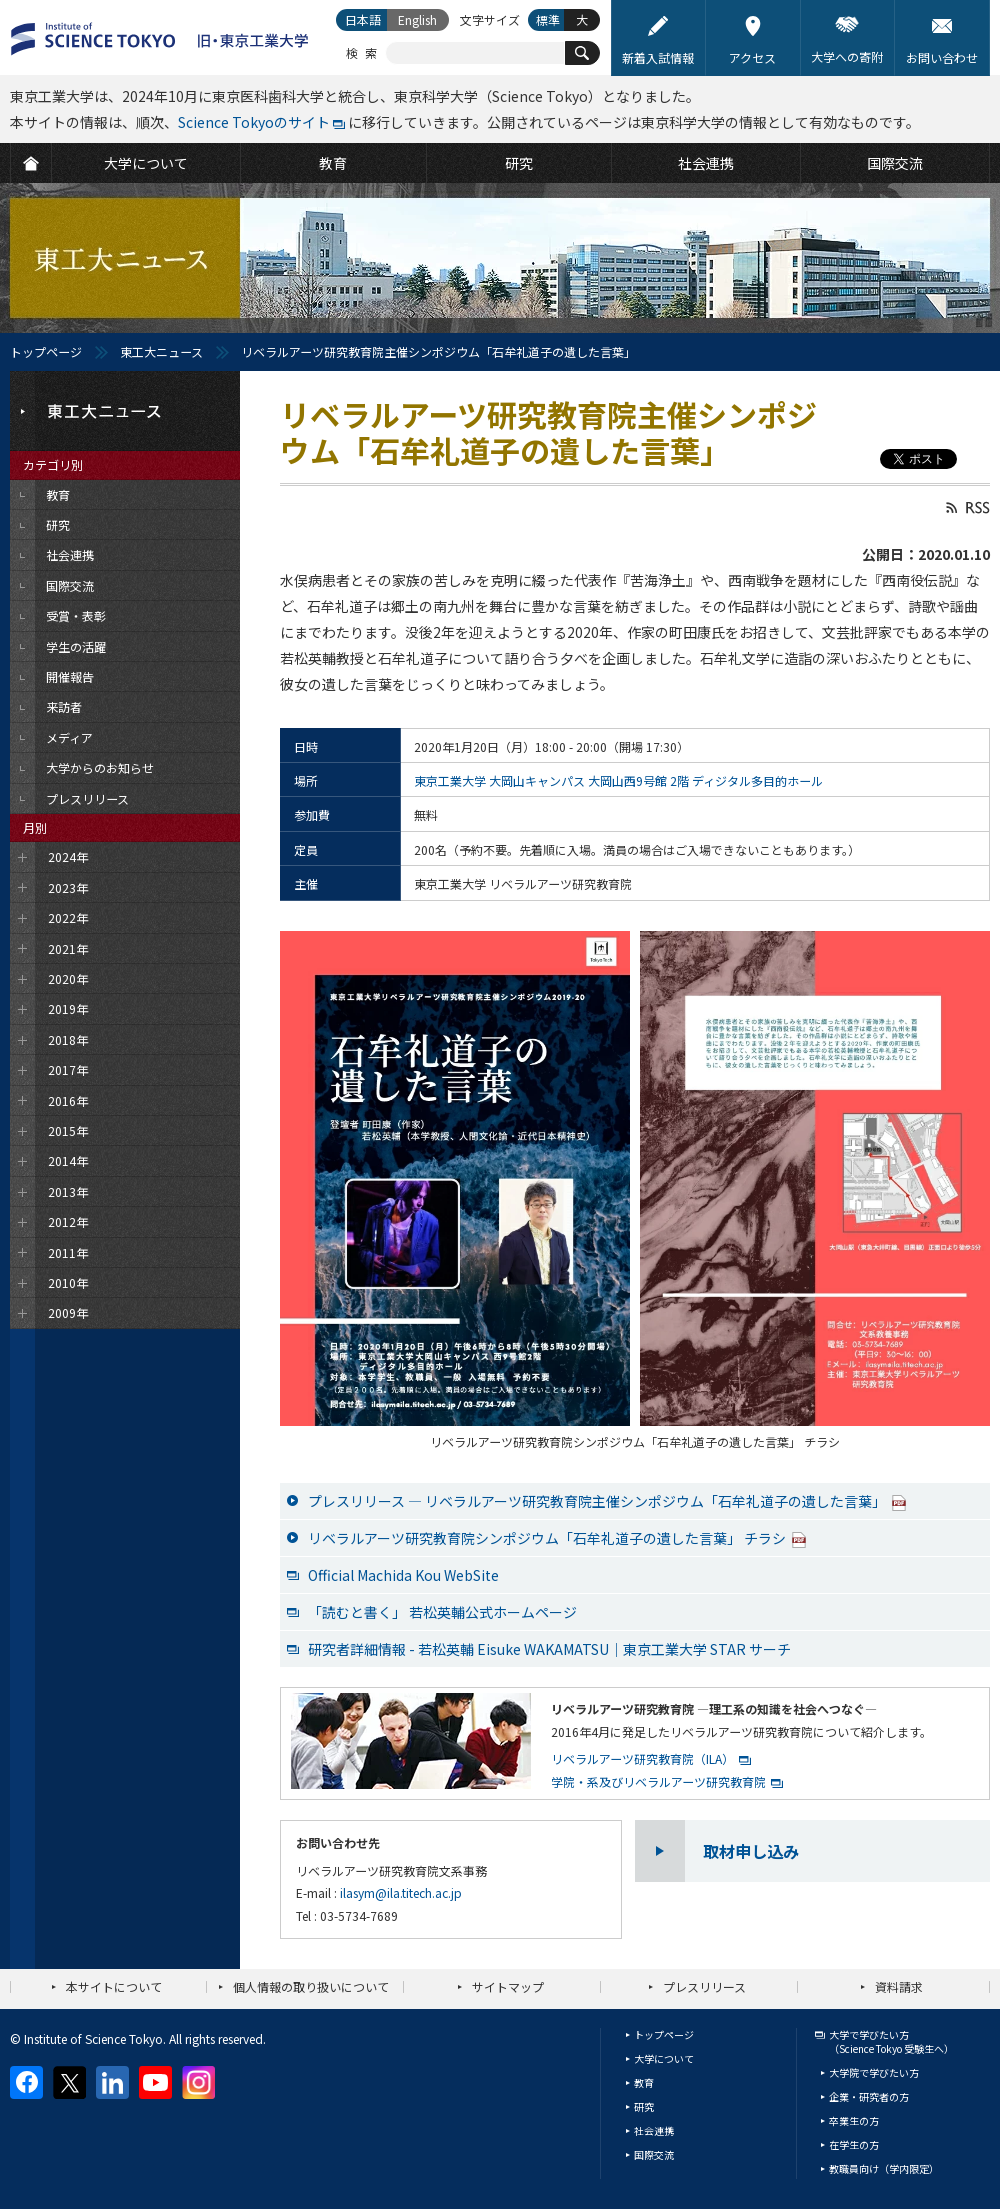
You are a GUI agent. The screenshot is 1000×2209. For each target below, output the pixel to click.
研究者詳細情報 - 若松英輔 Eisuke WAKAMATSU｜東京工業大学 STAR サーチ (549, 1649)
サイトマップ (508, 1986)
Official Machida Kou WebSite (403, 1575)
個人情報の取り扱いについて (311, 1986)
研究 (644, 2106)
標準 (548, 19)
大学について (664, 2058)
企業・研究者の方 (869, 2096)
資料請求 (899, 1986)
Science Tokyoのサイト (254, 122)
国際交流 (654, 2154)
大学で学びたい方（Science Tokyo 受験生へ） (891, 2041)
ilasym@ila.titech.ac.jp (401, 1892)
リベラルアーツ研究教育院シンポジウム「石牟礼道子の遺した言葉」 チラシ (557, 1538)
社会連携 (654, 2130)
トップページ (46, 351)
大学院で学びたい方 (874, 2072)
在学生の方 (854, 2144)
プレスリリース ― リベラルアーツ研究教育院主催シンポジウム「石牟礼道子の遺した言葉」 (607, 1501)
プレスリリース (704, 1986)
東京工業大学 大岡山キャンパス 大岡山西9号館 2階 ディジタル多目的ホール (618, 780)
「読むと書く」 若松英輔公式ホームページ (442, 1612)
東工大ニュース (161, 351)
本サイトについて (114, 1986)
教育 (644, 2082)
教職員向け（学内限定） (884, 2168)
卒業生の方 (854, 2120)
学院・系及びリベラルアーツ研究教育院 (658, 1781)
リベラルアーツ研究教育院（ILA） (642, 1758)
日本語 (363, 19)
